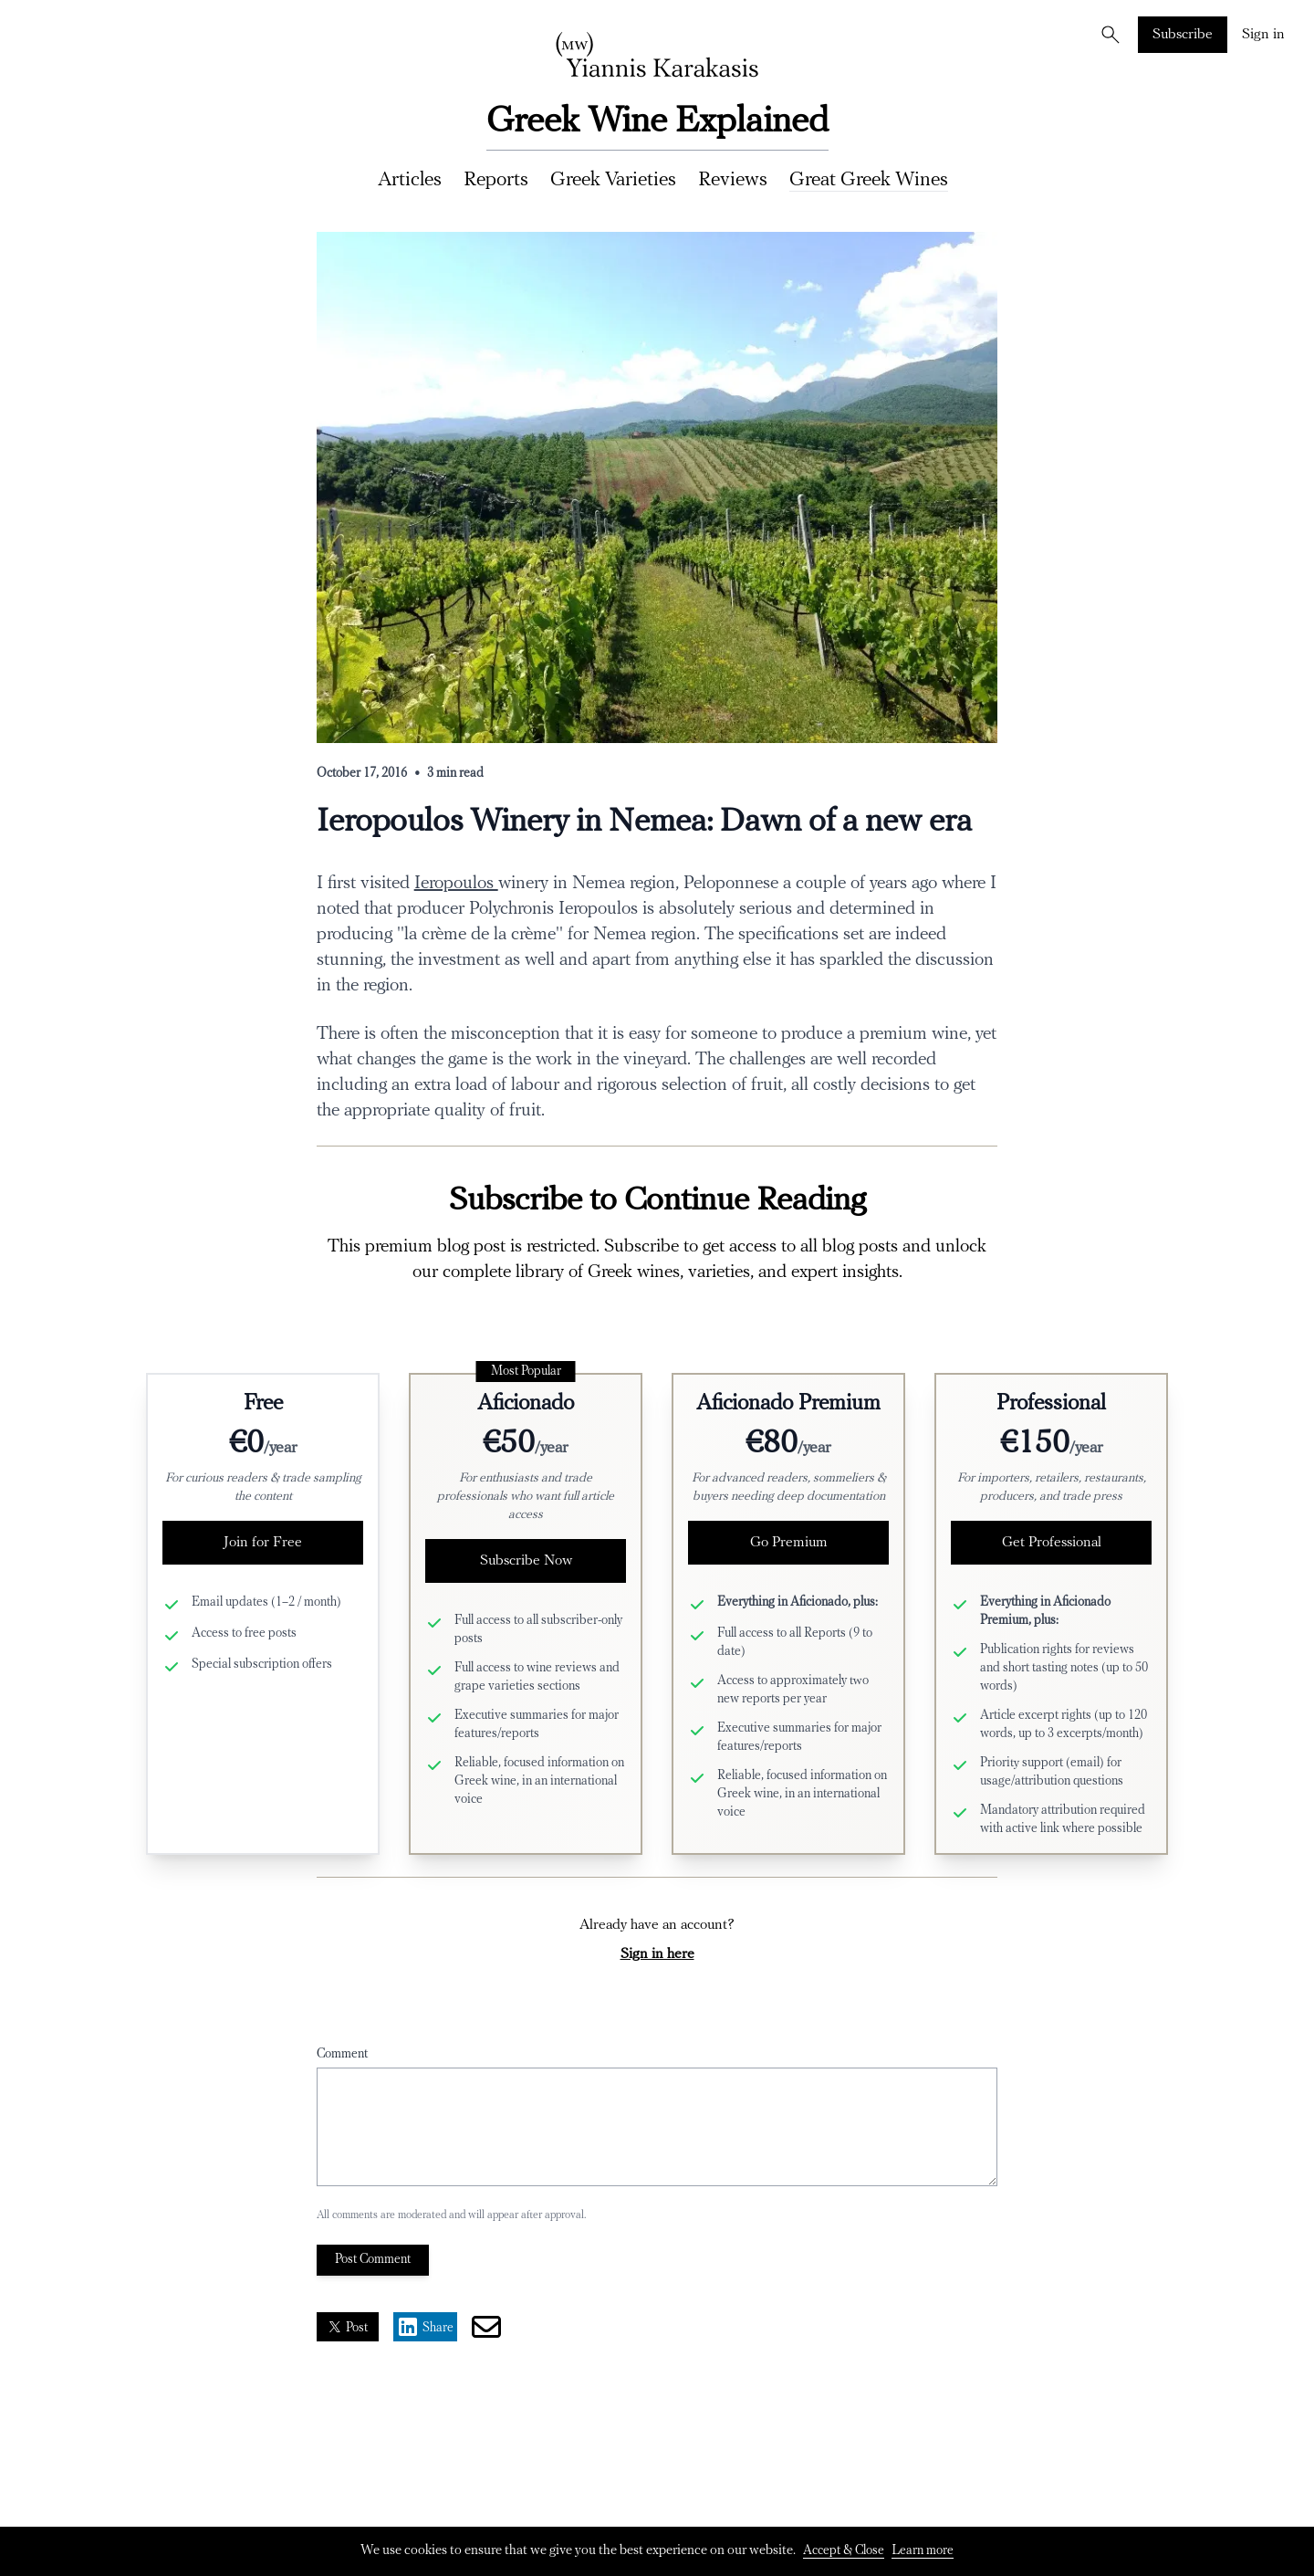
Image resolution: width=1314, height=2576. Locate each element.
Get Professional (1051, 1542)
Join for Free (263, 1542)
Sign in (1263, 34)
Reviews (732, 180)
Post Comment (373, 2260)
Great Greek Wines (868, 180)
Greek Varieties (613, 180)
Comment (342, 2054)
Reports (496, 180)
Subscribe (1182, 34)
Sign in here (657, 1954)
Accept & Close (843, 2551)
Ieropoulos (456, 883)
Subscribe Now (526, 1561)
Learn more (923, 2551)
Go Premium (789, 1542)
